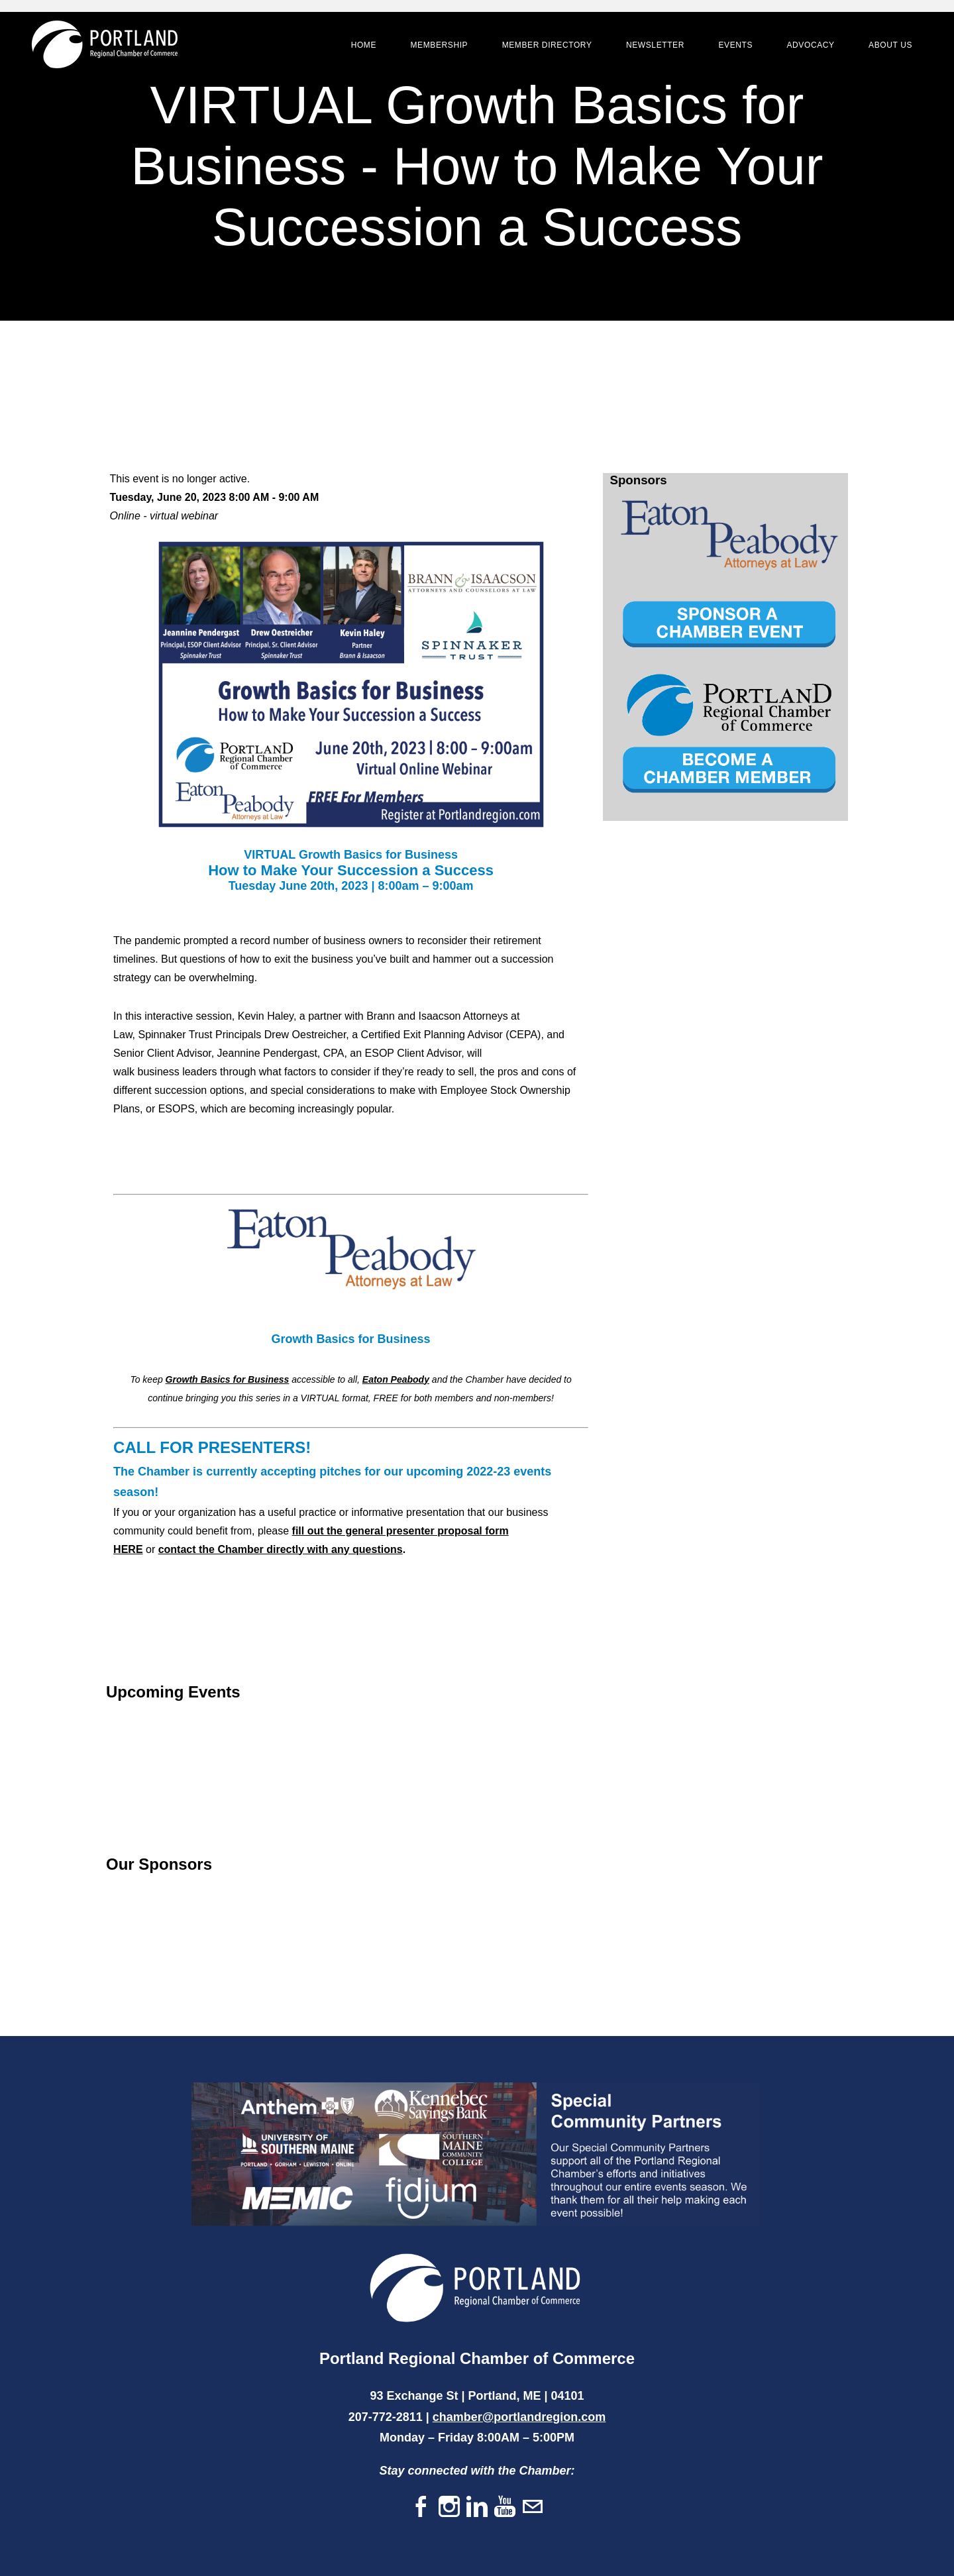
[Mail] (532, 2507)
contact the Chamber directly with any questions (280, 1549)
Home (361, 46)
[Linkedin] (477, 2507)
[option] (729, 536)
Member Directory (545, 46)
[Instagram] (449, 2507)
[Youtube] (504, 2507)
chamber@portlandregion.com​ (519, 2417)
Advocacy (808, 46)
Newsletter (653, 46)
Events (733, 46)
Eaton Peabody (395, 1379)
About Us (888, 46)
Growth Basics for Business (228, 1379)
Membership (437, 46)
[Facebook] (421, 2507)
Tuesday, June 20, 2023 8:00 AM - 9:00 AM (214, 497)
